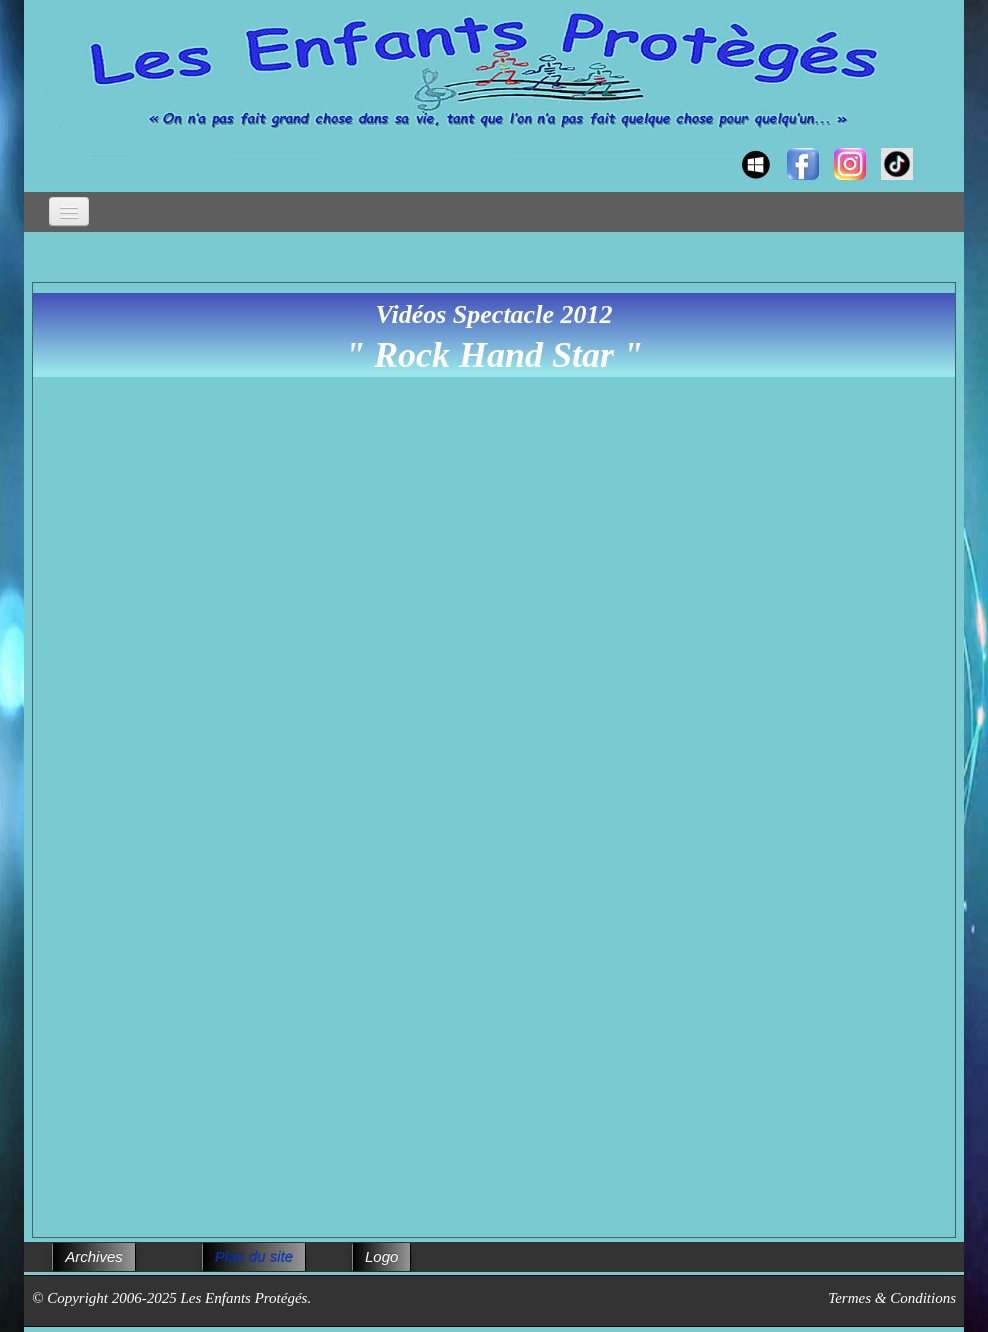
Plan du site (254, 1256)
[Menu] (69, 211)
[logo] (51, 146)
